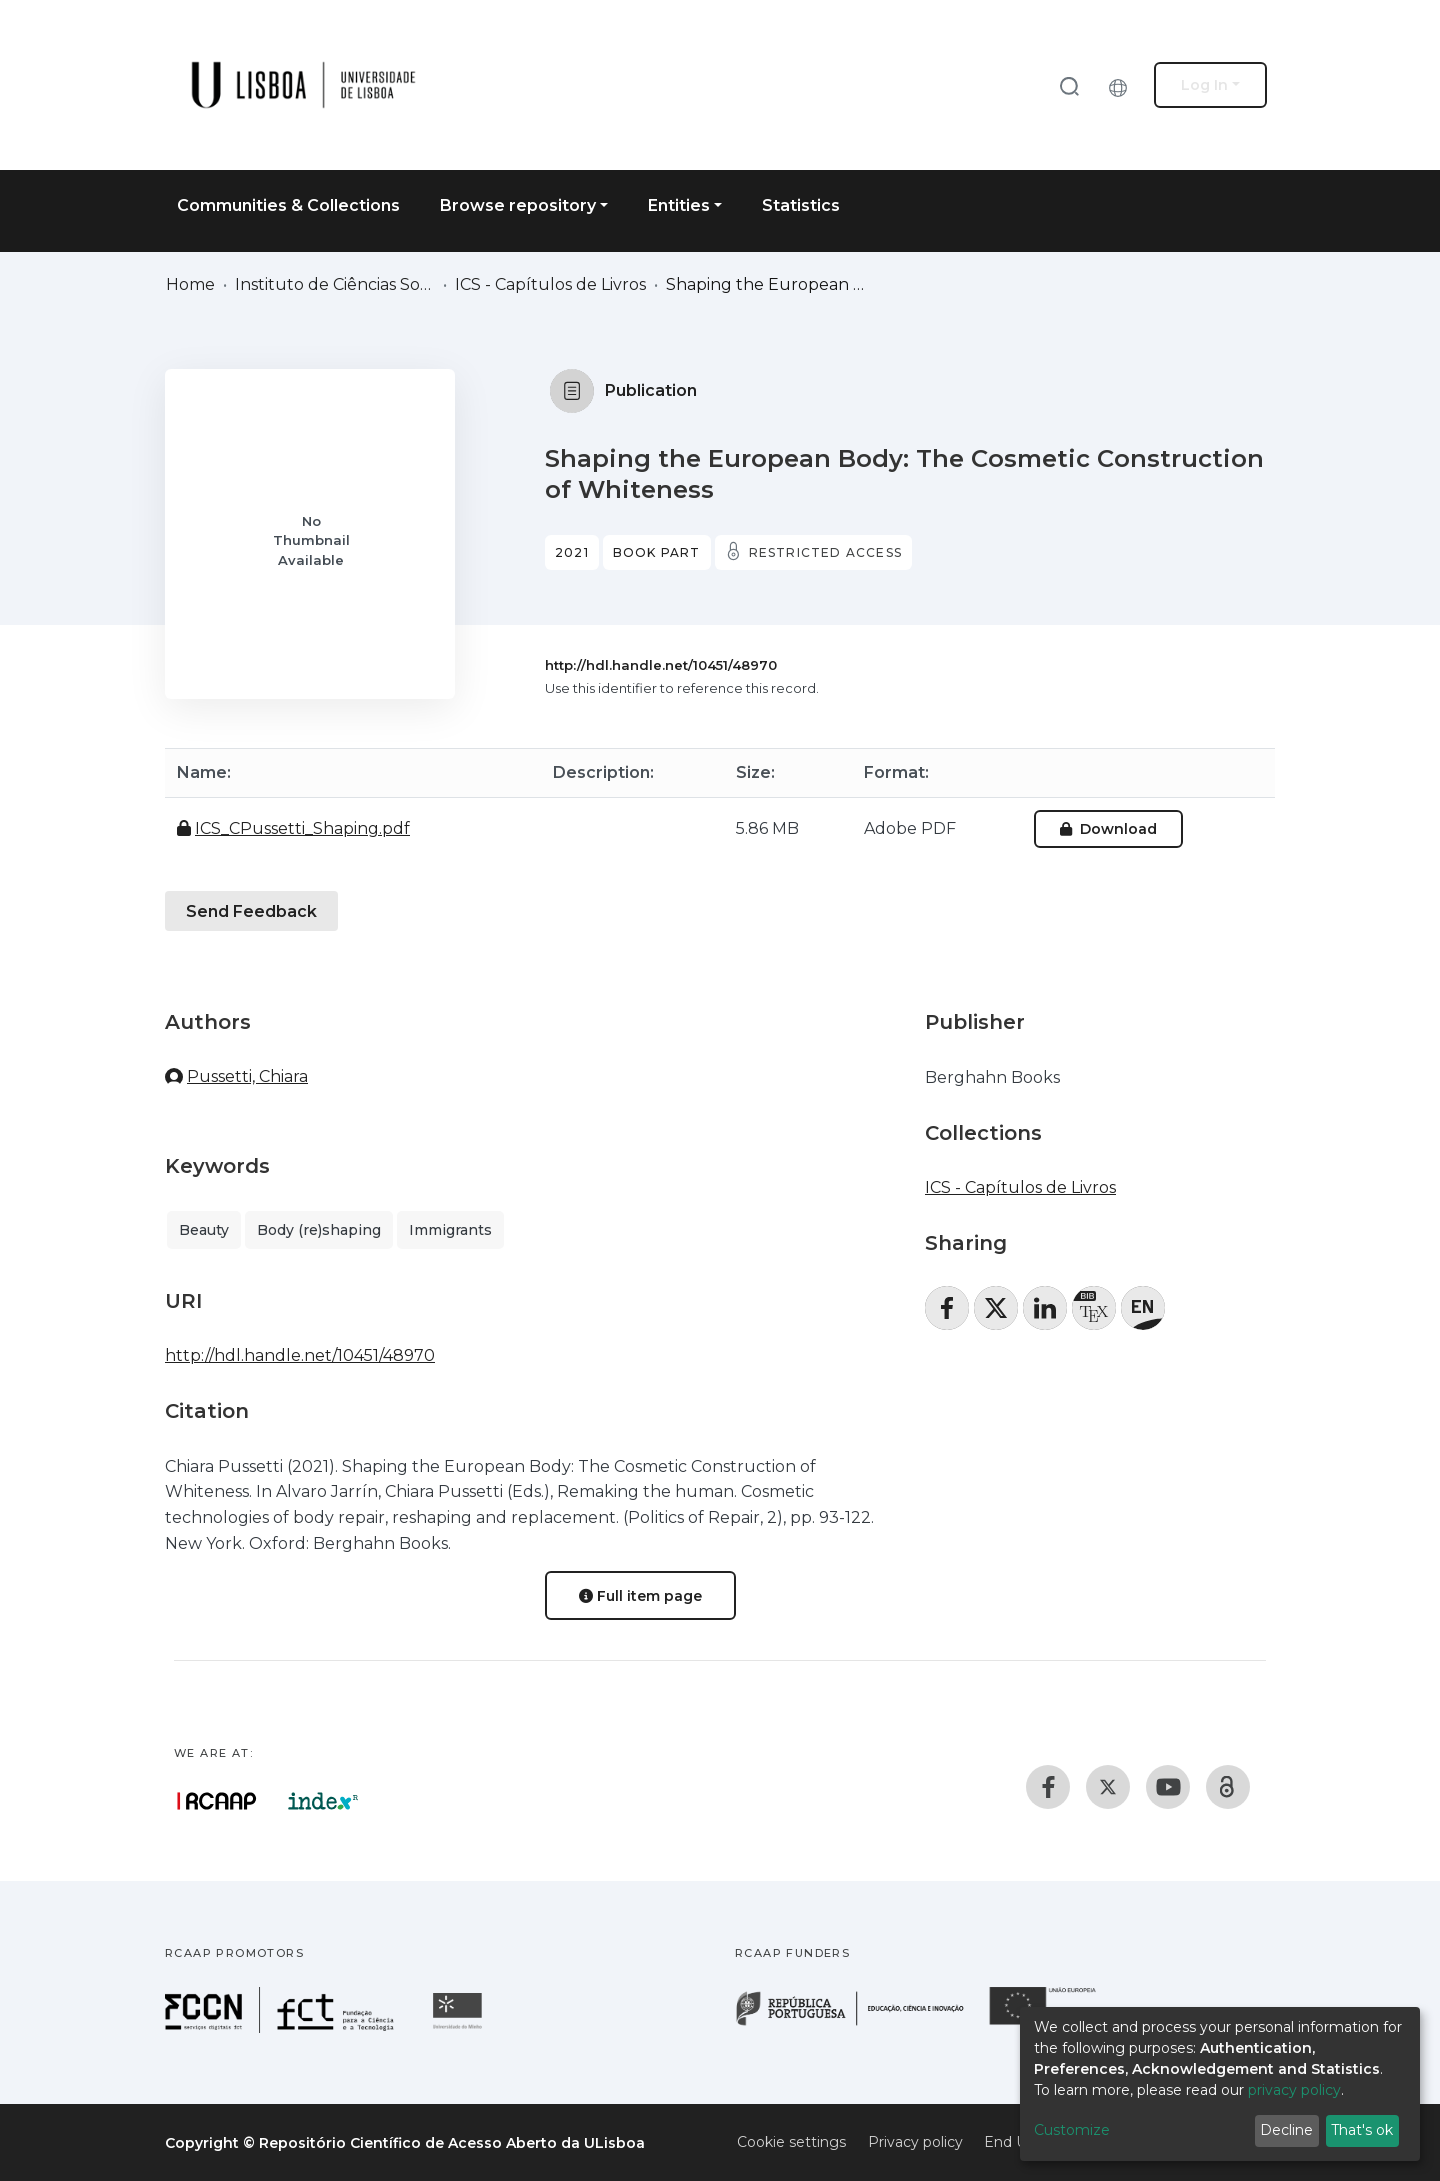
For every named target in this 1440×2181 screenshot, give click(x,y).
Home (190, 284)
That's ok (1362, 2130)
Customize (1072, 2130)
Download (1108, 829)
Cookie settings (791, 2142)
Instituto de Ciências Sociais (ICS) (335, 284)
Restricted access (825, 552)
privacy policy (1294, 2090)
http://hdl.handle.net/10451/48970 (661, 665)
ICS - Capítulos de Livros (550, 284)
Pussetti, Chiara (247, 1076)
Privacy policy (915, 2142)
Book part (657, 552)
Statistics (801, 205)
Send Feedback (251, 911)
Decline (1286, 2130)
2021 (572, 552)
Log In (1204, 85)
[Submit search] (1069, 85)
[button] (1123, 85)
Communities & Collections (288, 205)
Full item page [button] (640, 1596)
